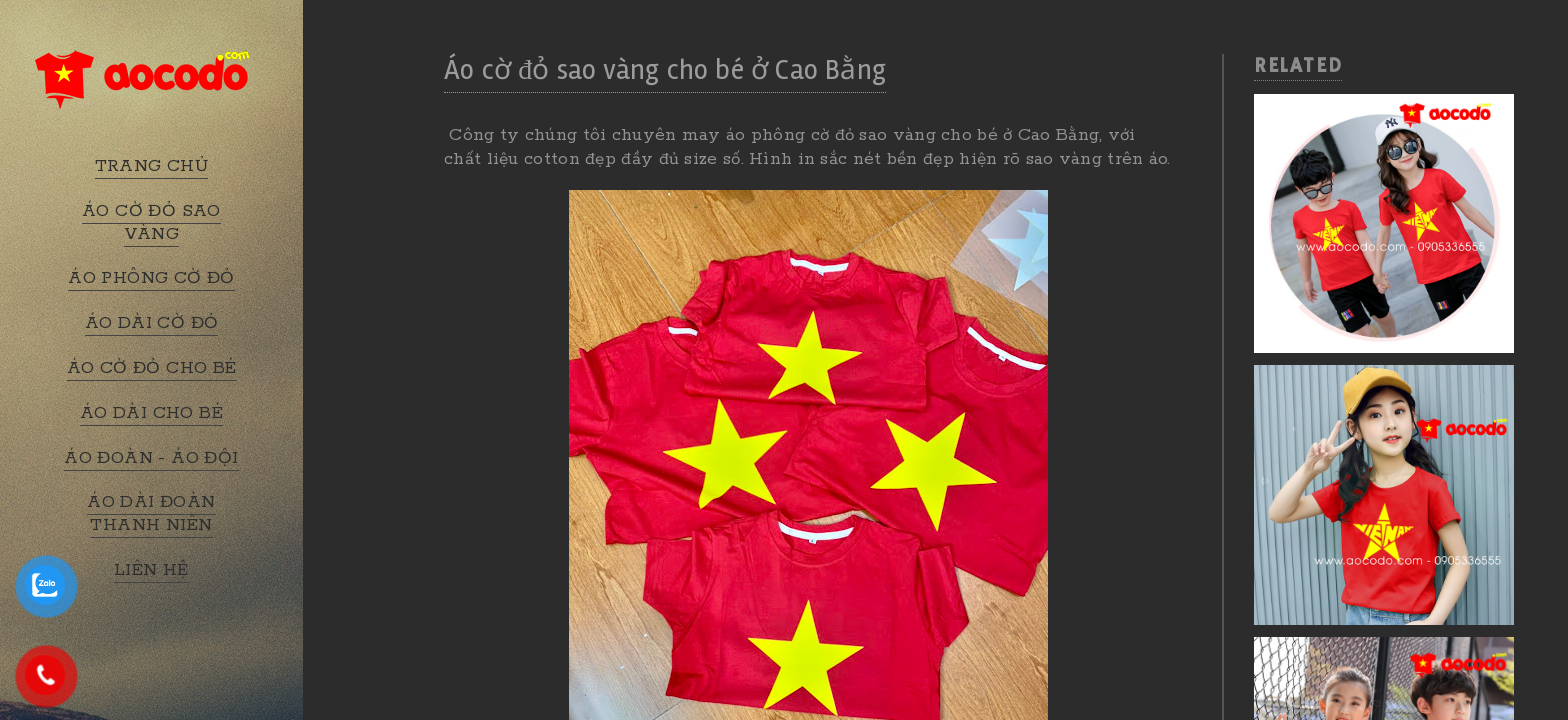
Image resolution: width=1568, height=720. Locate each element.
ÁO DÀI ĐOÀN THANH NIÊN (151, 513)
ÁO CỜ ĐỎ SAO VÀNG (151, 222)
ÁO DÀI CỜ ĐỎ (152, 323)
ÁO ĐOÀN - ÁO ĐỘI (151, 458)
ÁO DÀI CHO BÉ (151, 413)
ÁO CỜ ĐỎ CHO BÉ (152, 368)
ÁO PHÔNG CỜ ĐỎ (151, 278)
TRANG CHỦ (152, 166)
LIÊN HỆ (151, 570)
